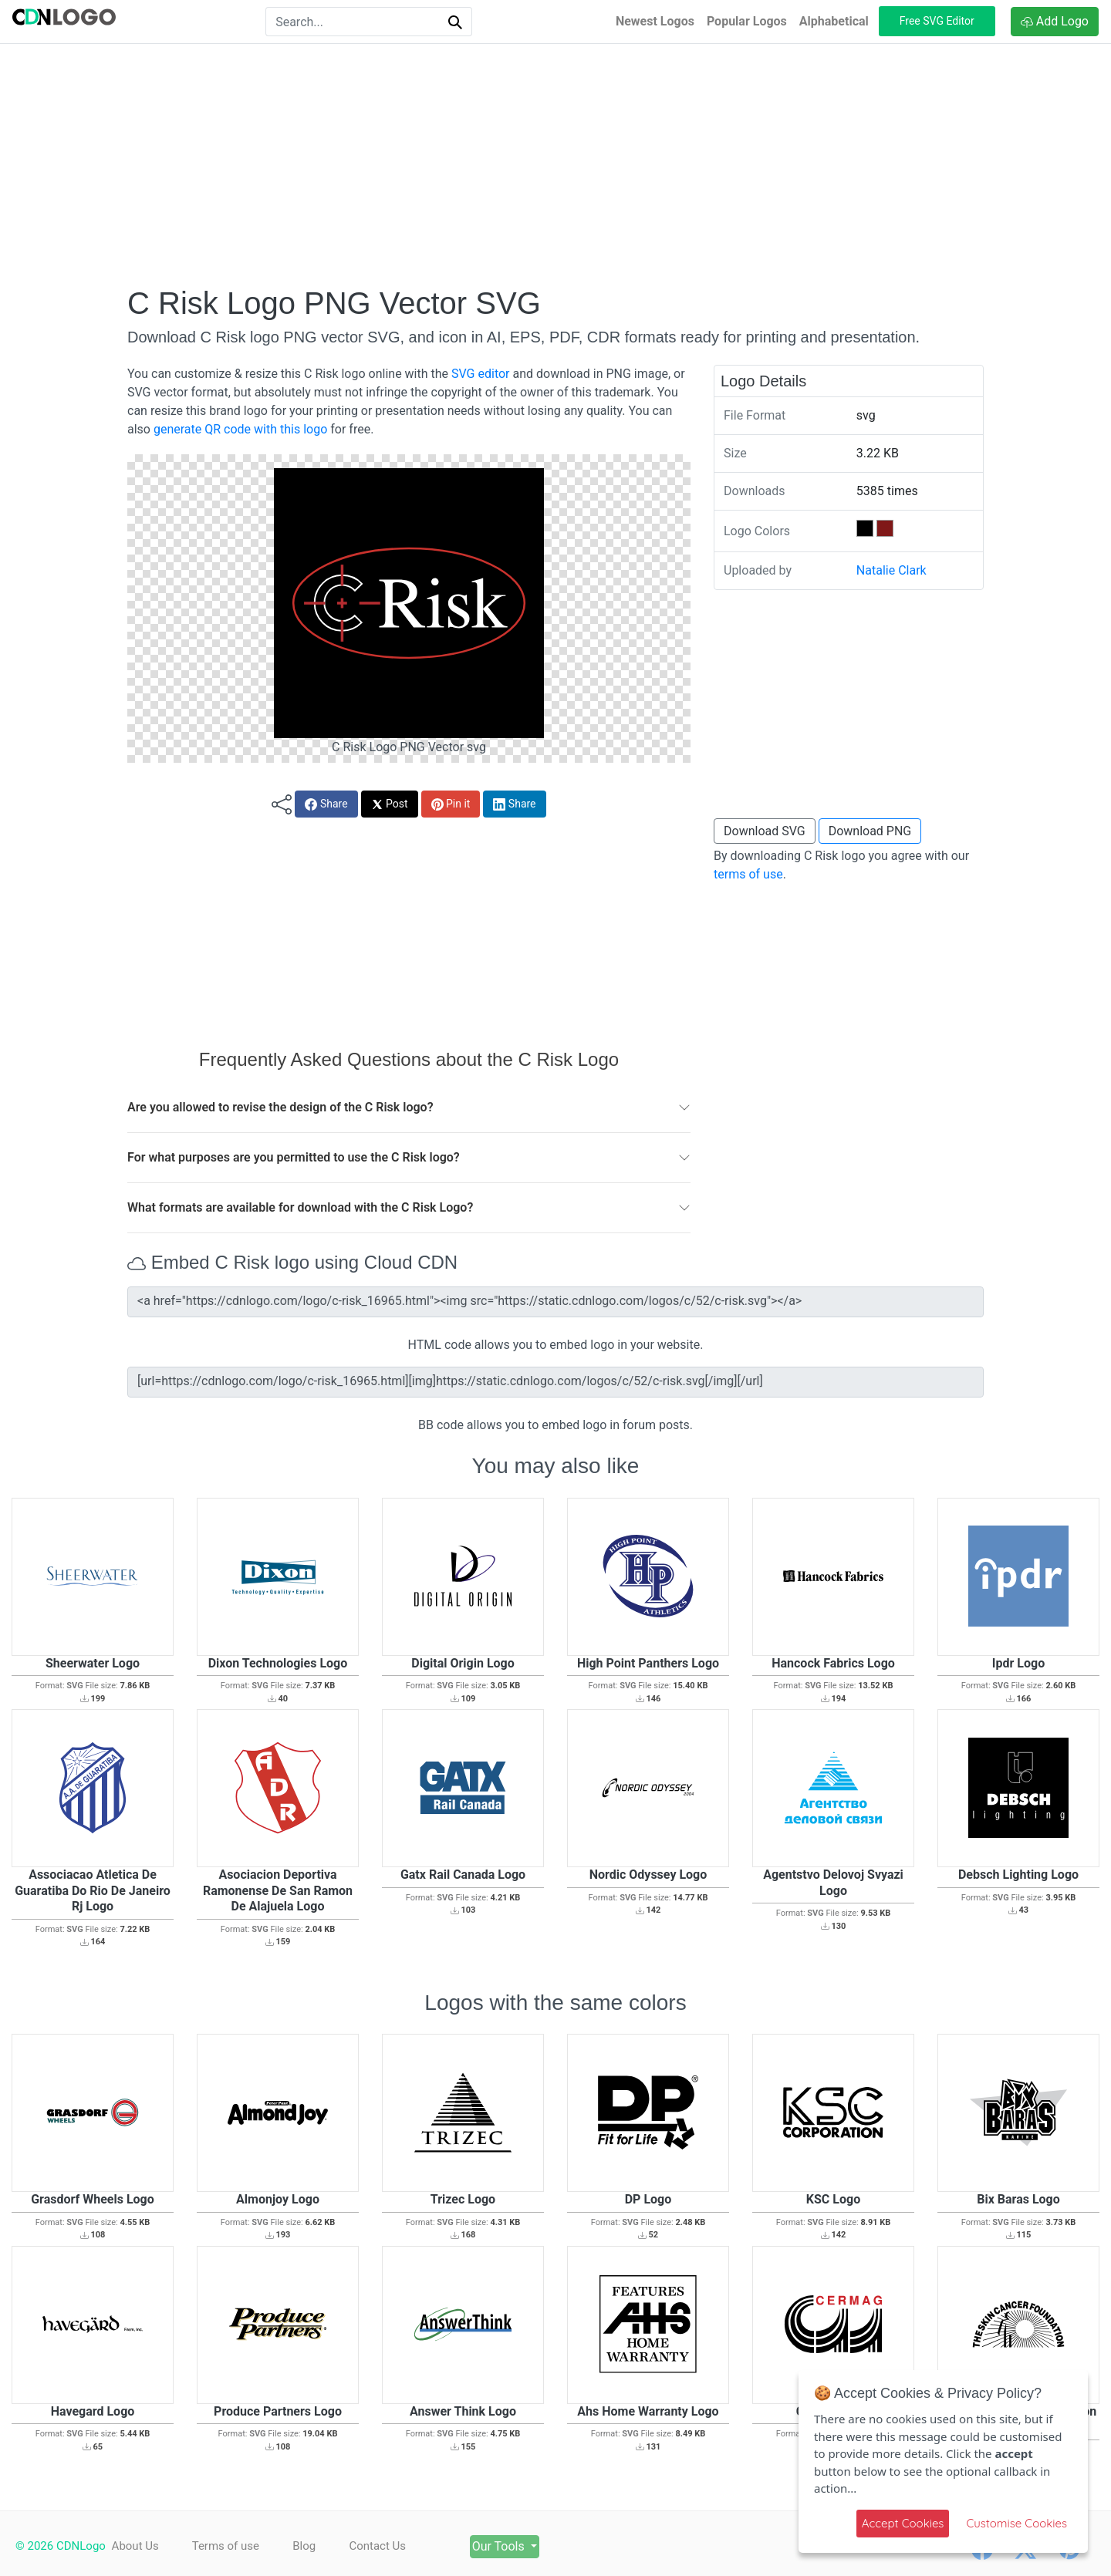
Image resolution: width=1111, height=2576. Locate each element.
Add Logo (1055, 21)
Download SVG (764, 831)
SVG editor (480, 373)
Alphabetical (834, 21)
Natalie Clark (891, 570)
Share (326, 804)
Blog (312, 2546)
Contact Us (390, 2546)
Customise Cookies (1016, 2523)
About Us (135, 2546)
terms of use (748, 874)
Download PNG (870, 831)
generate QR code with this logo (240, 429)
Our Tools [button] (521, 2546)
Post (389, 804)
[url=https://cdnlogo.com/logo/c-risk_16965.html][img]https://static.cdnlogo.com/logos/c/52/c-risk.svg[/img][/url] (555, 1382)
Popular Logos (747, 21)
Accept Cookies (903, 2523)
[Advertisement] (555, 164)
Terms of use (229, 2546)
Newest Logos (655, 21)
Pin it (451, 804)
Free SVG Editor (937, 21)
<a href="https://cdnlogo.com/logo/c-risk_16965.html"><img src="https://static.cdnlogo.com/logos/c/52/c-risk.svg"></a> (555, 1301)
